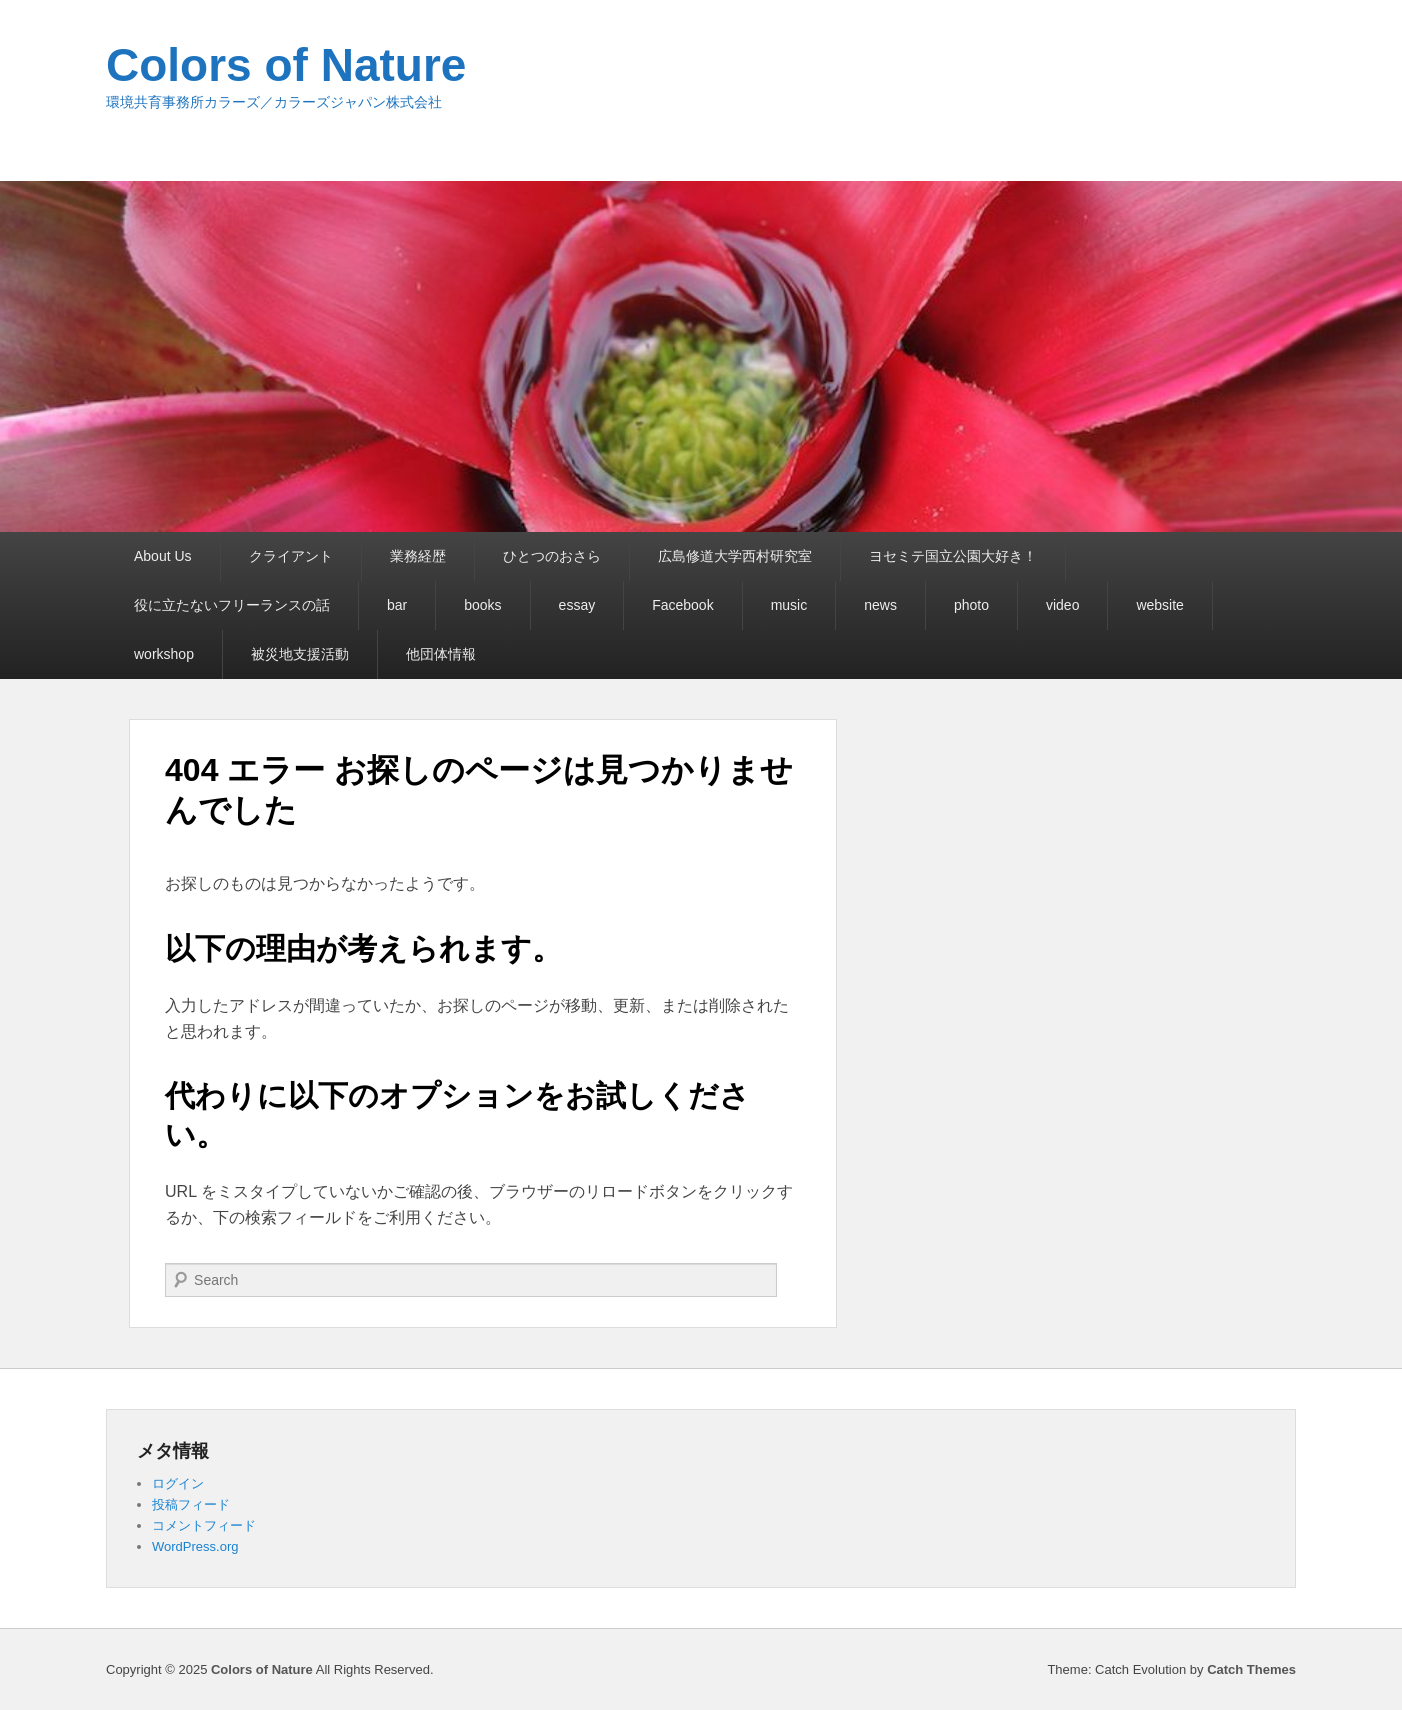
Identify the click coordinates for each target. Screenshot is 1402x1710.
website (1159, 605)
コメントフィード (204, 1525)
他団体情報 (441, 654)
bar (397, 605)
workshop (164, 654)
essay (577, 605)
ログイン (178, 1483)
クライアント (291, 556)
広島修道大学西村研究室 (735, 556)
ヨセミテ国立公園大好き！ (953, 556)
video (1062, 605)
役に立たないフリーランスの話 (232, 605)
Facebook (682, 605)
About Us (163, 556)
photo (971, 605)
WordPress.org (195, 1546)
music (789, 605)
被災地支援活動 (300, 654)
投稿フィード (191, 1504)
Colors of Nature (286, 65)
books (482, 605)
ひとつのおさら (552, 556)
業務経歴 (418, 556)
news (880, 605)
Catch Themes (1251, 1669)
